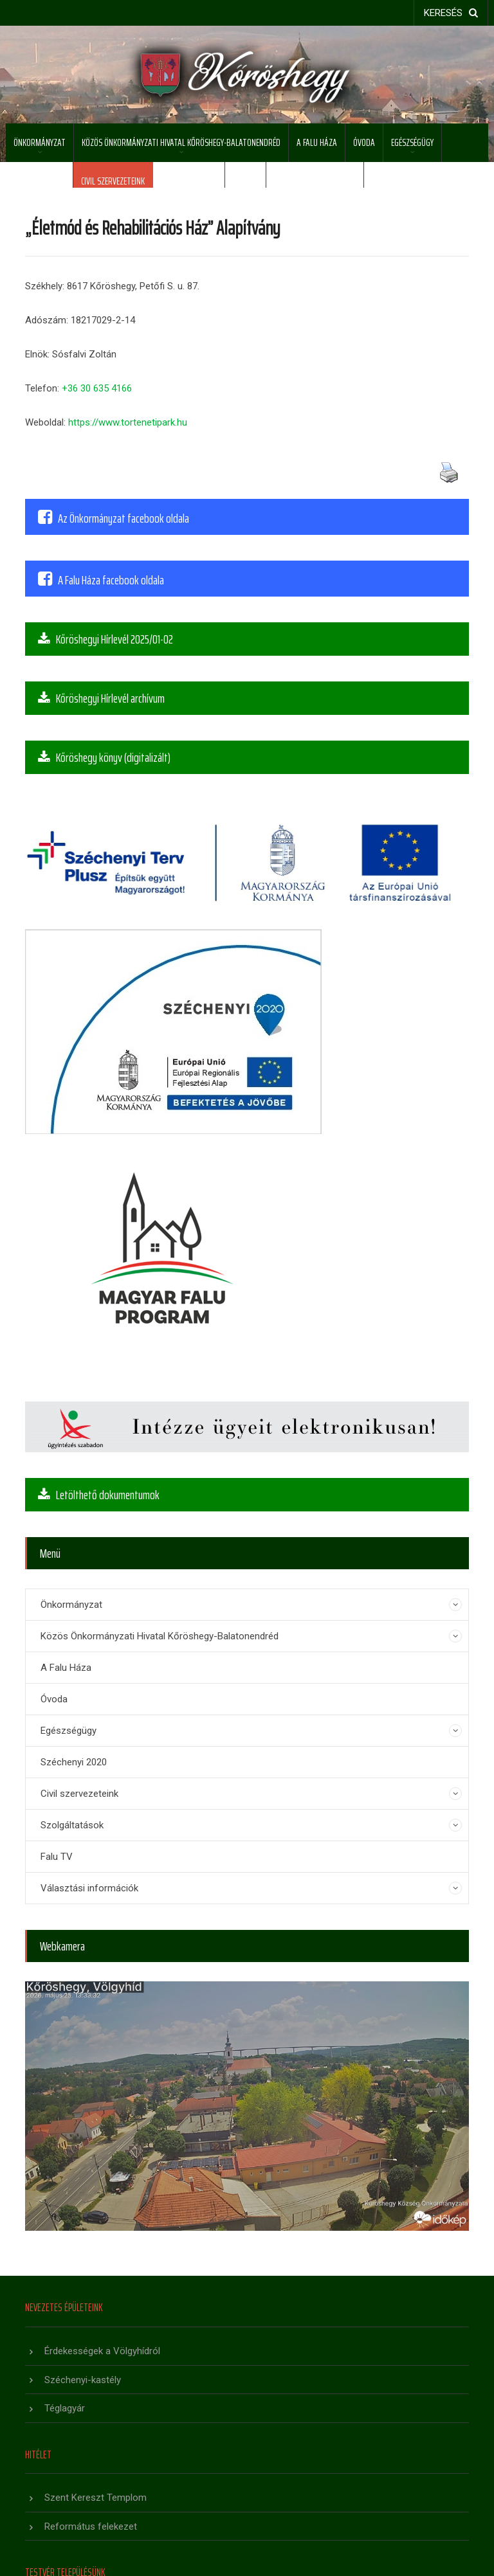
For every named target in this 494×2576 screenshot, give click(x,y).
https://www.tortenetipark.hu (127, 422)
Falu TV (245, 181)
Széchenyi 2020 (39, 181)
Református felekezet (90, 2526)
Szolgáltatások (189, 181)
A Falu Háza (317, 142)
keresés (451, 13)
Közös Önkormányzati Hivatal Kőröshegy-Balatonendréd (181, 142)
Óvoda (364, 142)
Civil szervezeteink (113, 181)
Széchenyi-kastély (82, 2380)
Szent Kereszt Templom (95, 2497)
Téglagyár (64, 2408)
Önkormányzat (40, 142)
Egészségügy (412, 142)
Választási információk (315, 181)
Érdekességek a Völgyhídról (102, 2351)
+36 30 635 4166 (97, 388)
